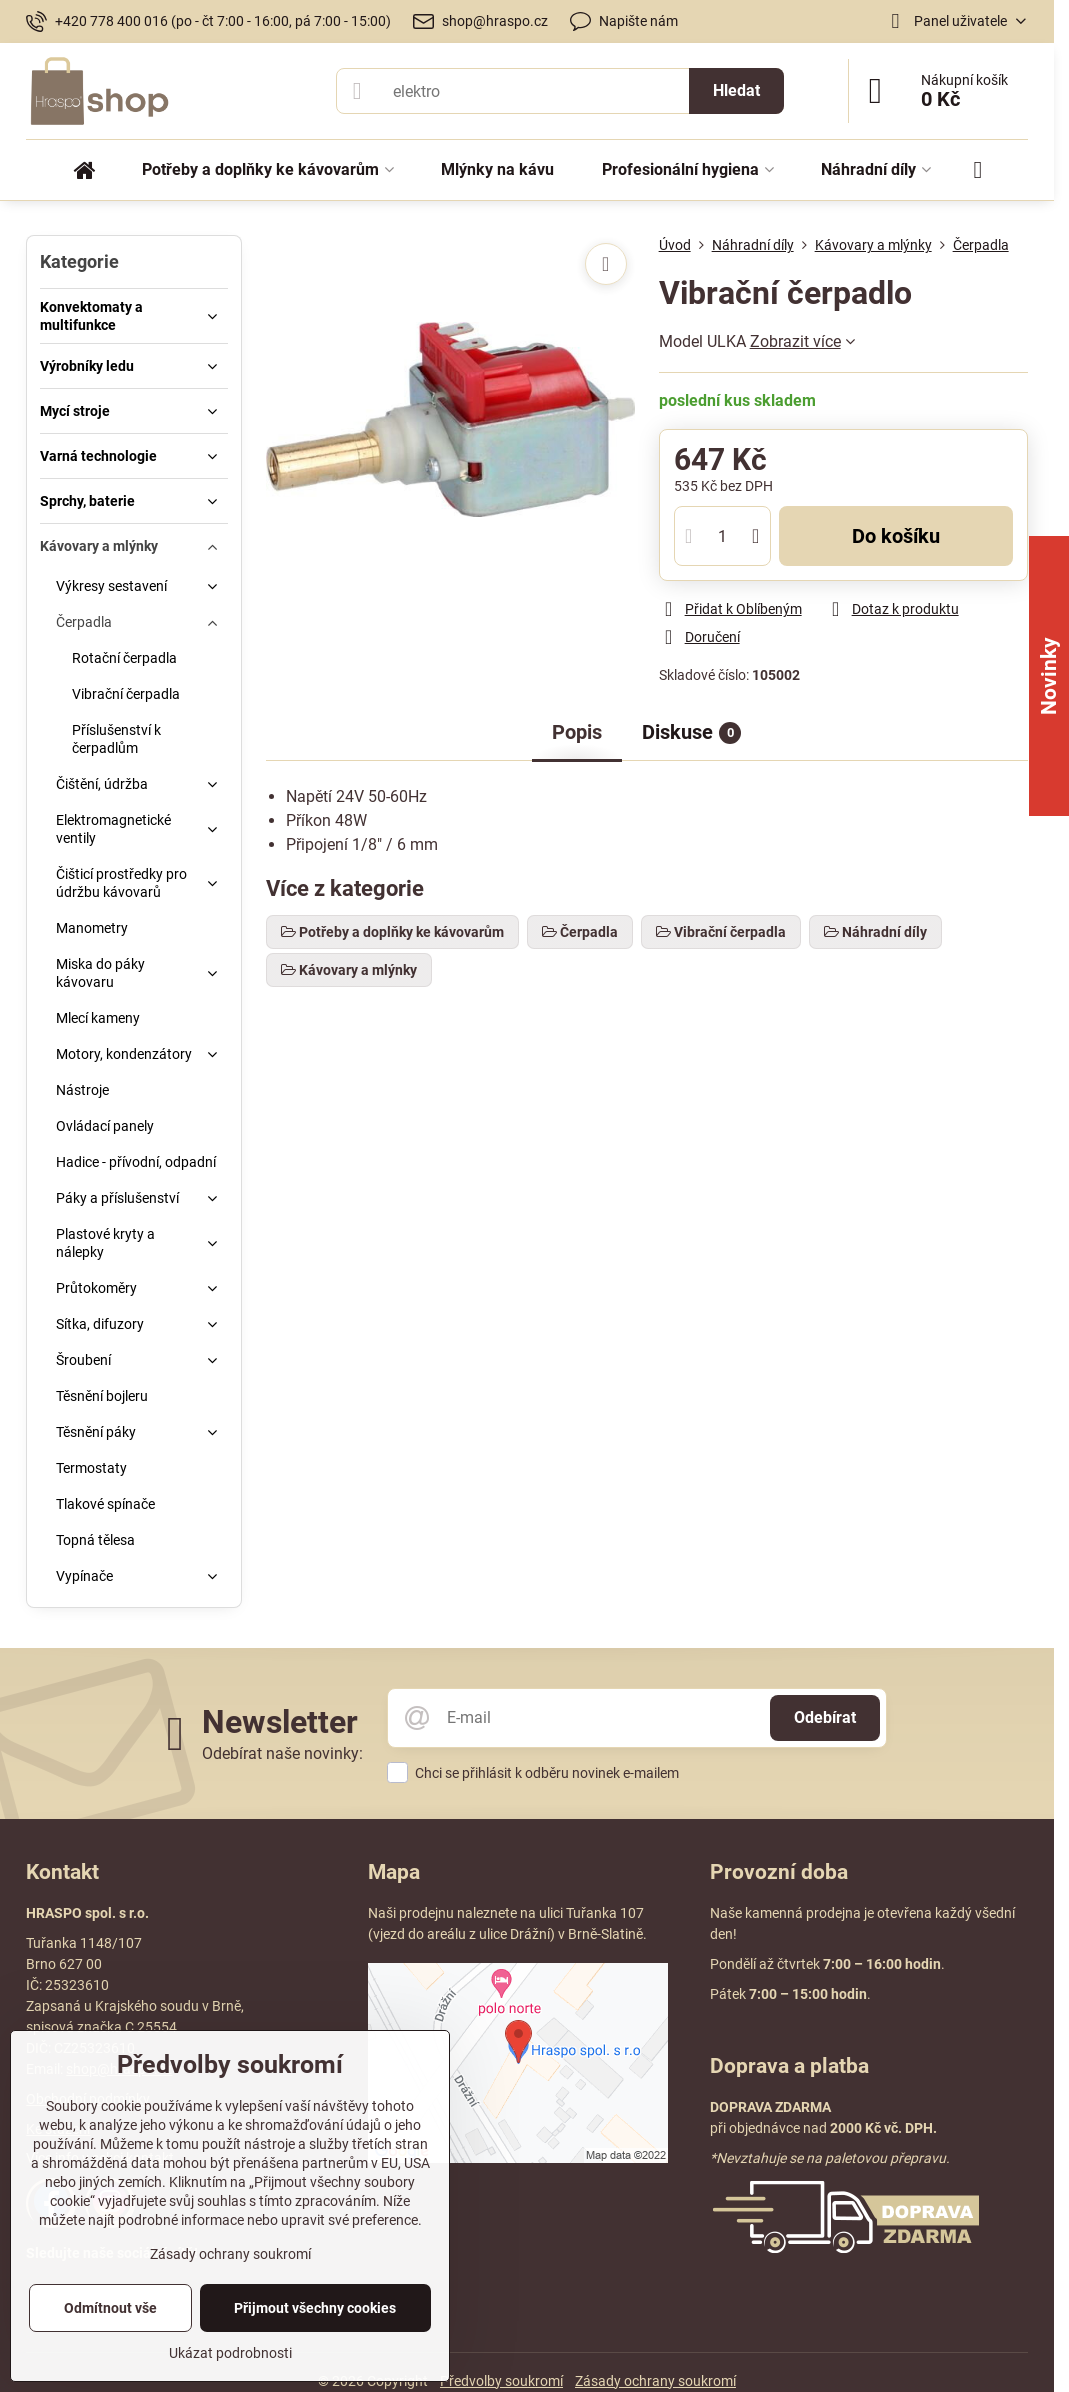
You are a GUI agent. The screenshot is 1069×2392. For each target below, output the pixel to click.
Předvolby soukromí (501, 2381)
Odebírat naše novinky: (282, 1753)
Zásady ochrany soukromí (655, 2381)
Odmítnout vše (110, 2308)
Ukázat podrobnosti (230, 2353)
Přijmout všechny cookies (315, 2308)
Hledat (736, 90)
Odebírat (825, 1717)
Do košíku (896, 536)
